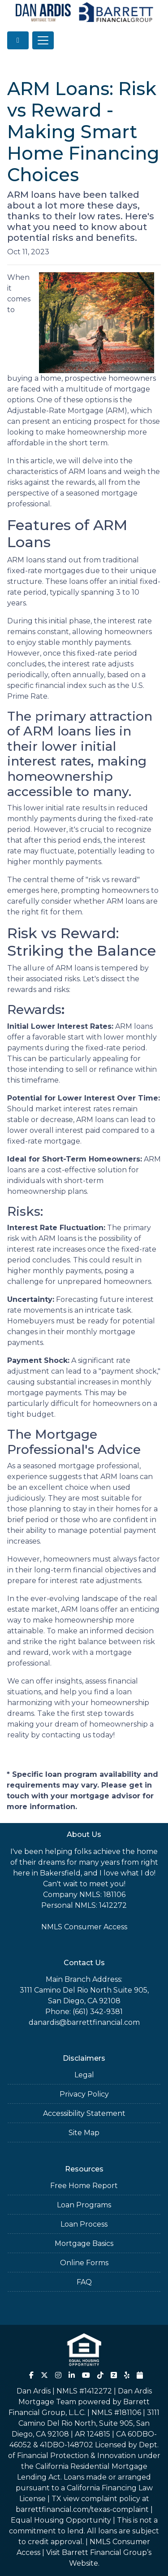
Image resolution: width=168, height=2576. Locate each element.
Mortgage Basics (84, 2243)
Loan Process (84, 2224)
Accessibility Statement (84, 2113)
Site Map (84, 2132)
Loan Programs (84, 2205)
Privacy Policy (84, 2094)
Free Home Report (84, 2185)
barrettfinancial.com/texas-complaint (82, 2509)
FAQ (84, 2282)
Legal (84, 2075)
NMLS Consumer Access (84, 1927)
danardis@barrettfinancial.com (84, 2022)
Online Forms (84, 2262)
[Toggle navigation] (43, 40)
